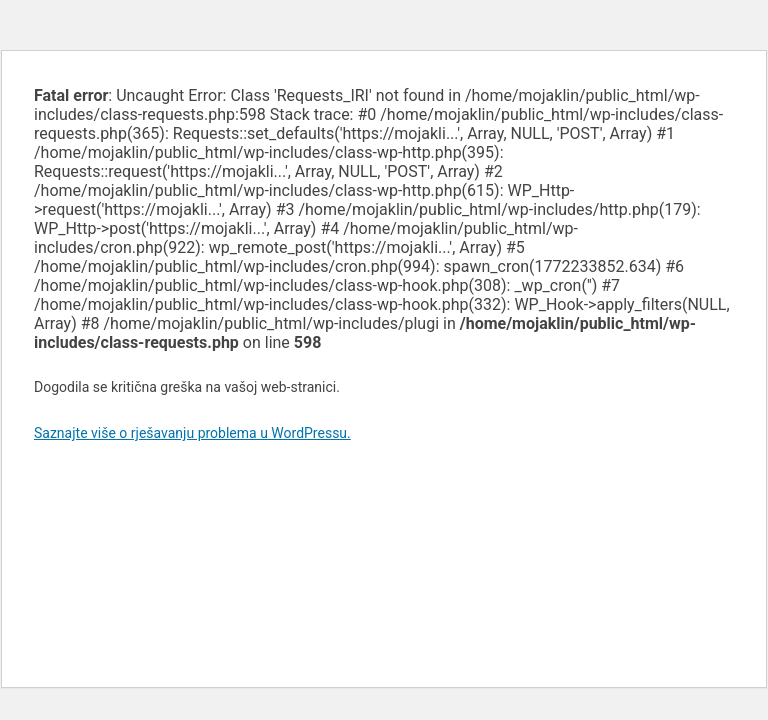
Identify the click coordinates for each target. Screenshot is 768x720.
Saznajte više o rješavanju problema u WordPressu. (192, 433)
